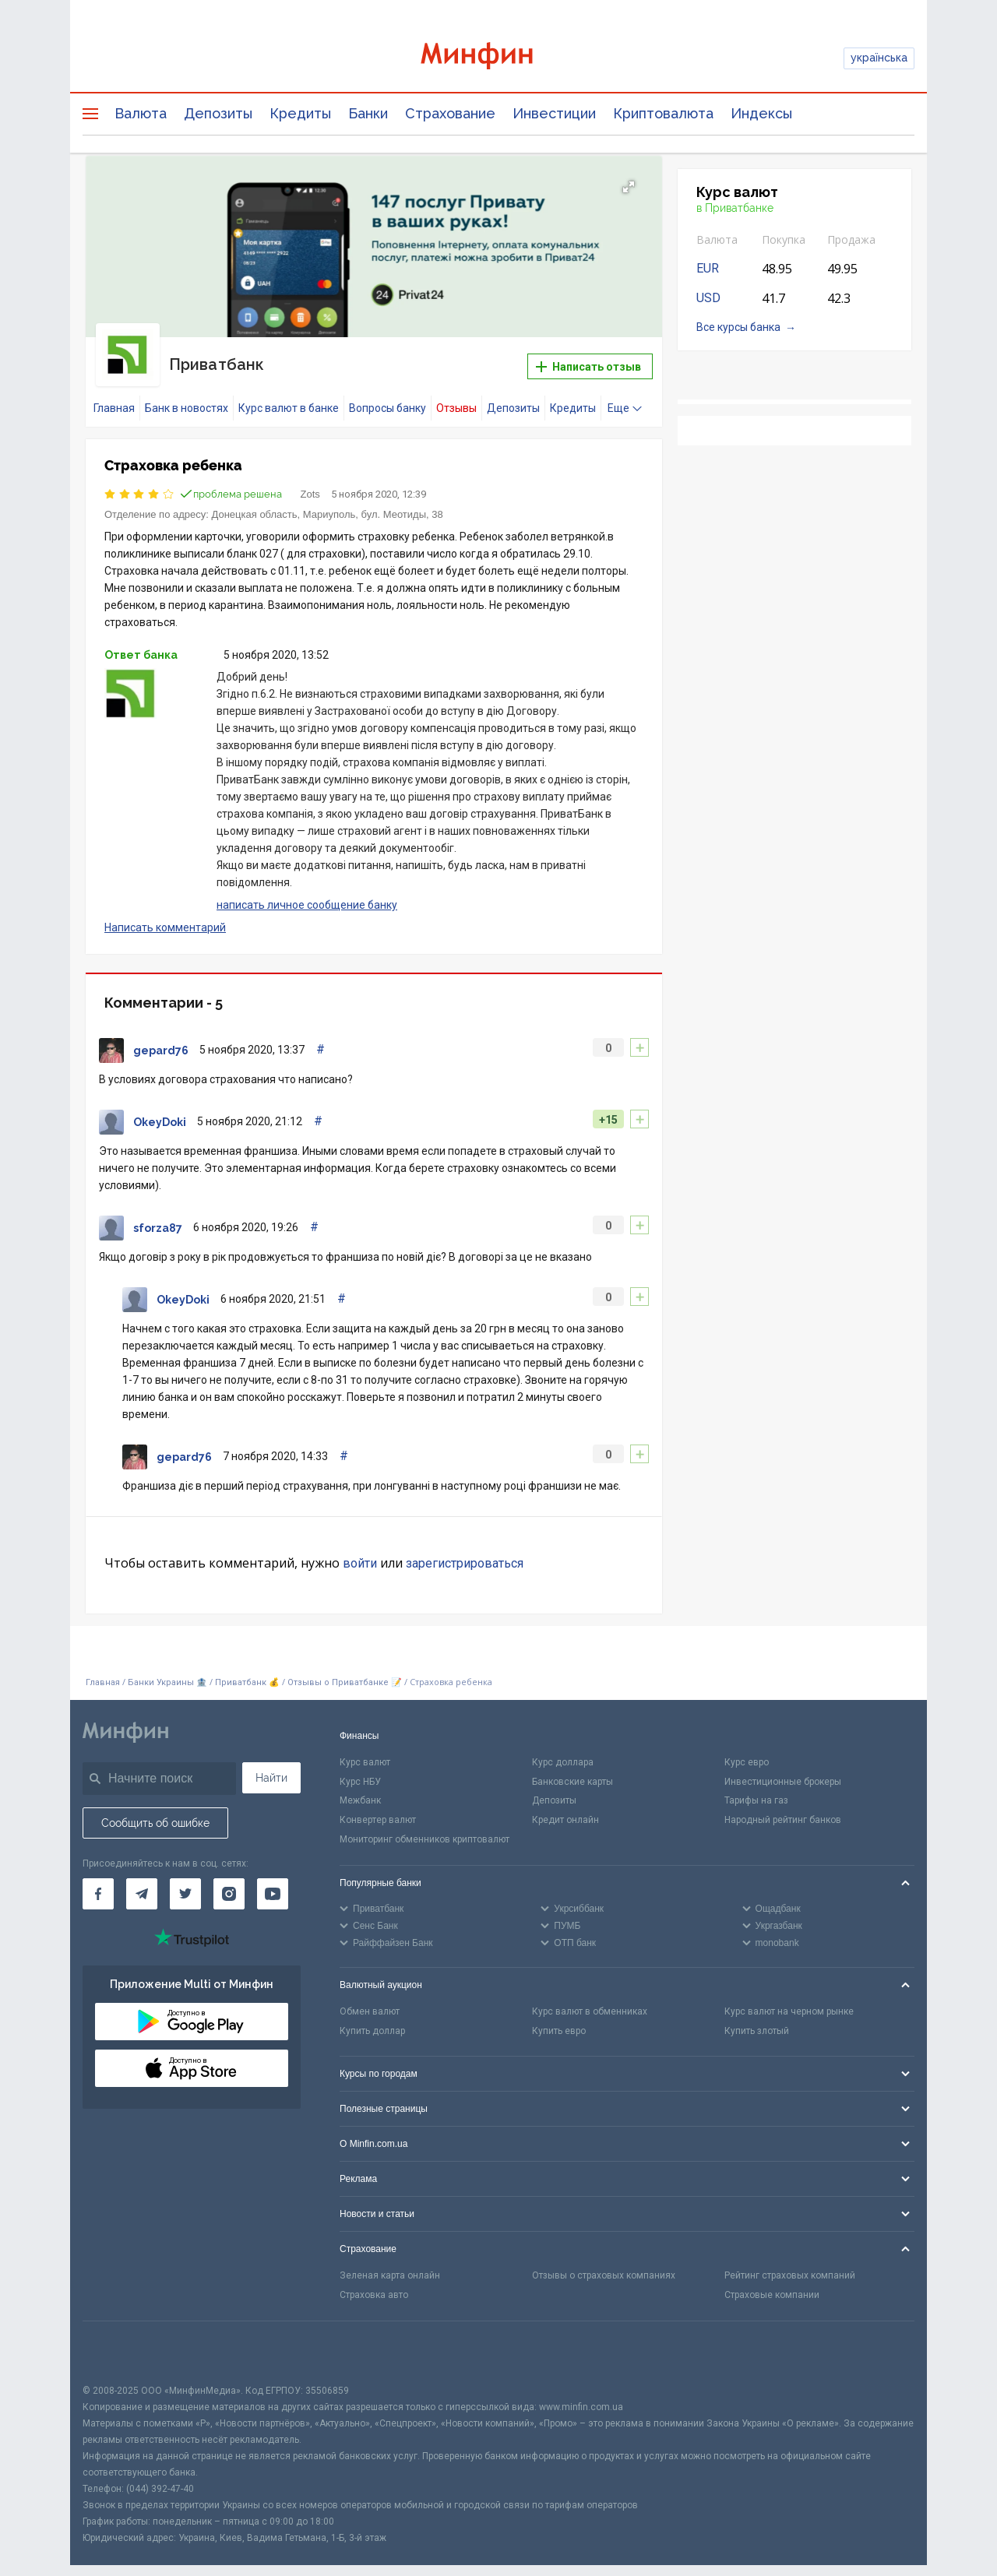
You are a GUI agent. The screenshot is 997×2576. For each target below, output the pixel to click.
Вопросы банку (387, 394)
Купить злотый (756, 2016)
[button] (628, 186)
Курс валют (365, 1748)
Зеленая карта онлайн (390, 2262)
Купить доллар (372, 2016)
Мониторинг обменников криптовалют (424, 1825)
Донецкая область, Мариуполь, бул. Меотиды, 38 (327, 500)
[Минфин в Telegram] (141, 1879)
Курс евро (746, 1748)
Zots (310, 480)
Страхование (450, 113)
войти (360, 1549)
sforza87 (157, 1214)
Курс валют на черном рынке (789, 1997)
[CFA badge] (117, 2338)
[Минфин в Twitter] (185, 1879)
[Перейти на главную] (498, 58)
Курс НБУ (360, 1767)
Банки (368, 113)
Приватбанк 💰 (247, 1669)
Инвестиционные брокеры (782, 1767)
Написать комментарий (165, 913)
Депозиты (218, 113)
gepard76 (160, 1036)
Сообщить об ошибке (155, 1809)
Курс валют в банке (288, 394)
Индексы (761, 113)
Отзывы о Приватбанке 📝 (345, 1669)
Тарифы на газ (756, 1787)
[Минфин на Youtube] (272, 1879)
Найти (271, 1764)
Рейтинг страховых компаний (789, 2262)
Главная (114, 394)
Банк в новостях (186, 394)
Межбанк (360, 1787)
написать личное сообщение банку (307, 891)
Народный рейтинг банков (782, 1806)
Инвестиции (554, 113)
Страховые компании (771, 2281)
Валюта (140, 113)
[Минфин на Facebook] (98, 1879)
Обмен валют (370, 1997)
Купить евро (559, 2016)
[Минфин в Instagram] (229, 1879)
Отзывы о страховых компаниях (603, 2262)
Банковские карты (572, 1767)
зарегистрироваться (464, 1549)
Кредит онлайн (565, 1806)
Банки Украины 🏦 (167, 1669)
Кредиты (300, 113)
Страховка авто (374, 2281)
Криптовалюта (663, 113)
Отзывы (456, 394)
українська (879, 57)
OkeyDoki (159, 1108)
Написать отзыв (588, 360)
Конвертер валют (378, 1806)
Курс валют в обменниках (589, 1997)
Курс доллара (563, 1748)
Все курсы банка (738, 327)
